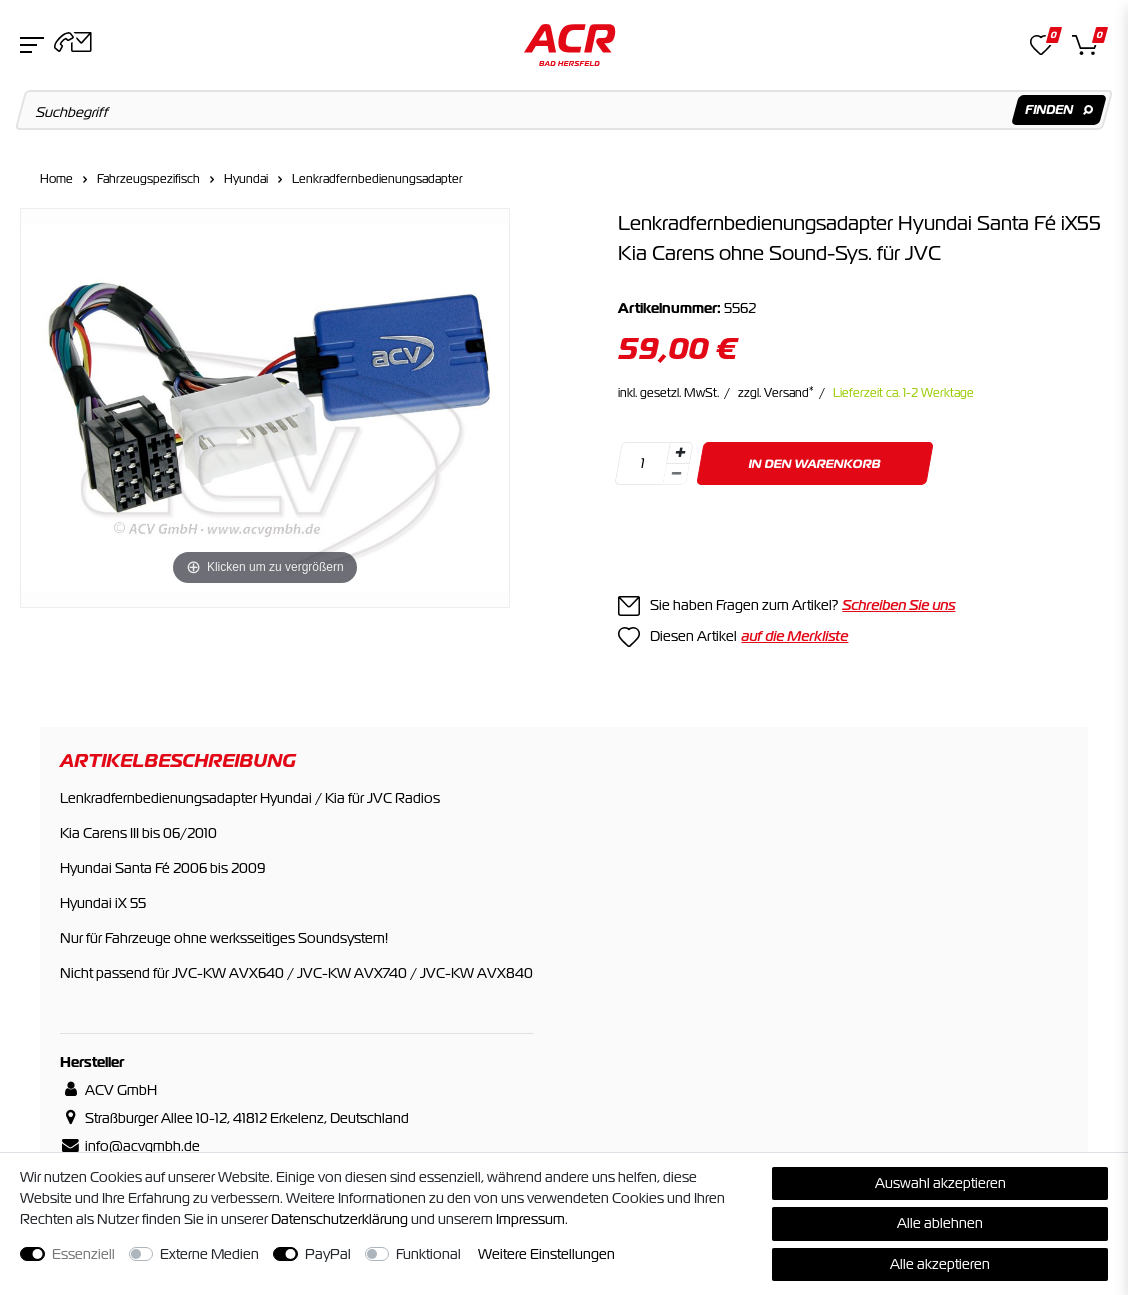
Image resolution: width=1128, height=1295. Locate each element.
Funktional (428, 1254)
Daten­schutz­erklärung (339, 1219)
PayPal (328, 1254)
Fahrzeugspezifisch (148, 179)
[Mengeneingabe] (643, 463)
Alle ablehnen (940, 1223)
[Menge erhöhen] (680, 453)
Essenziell (83, 1254)
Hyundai (246, 179)
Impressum (530, 1219)
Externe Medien (209, 1254)
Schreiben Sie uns (898, 605)
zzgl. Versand (776, 393)
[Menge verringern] (677, 474)
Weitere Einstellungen (546, 1254)
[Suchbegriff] (564, 110)
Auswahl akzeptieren (940, 1183)
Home (56, 179)
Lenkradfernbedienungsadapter (377, 179)
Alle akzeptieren (940, 1264)
